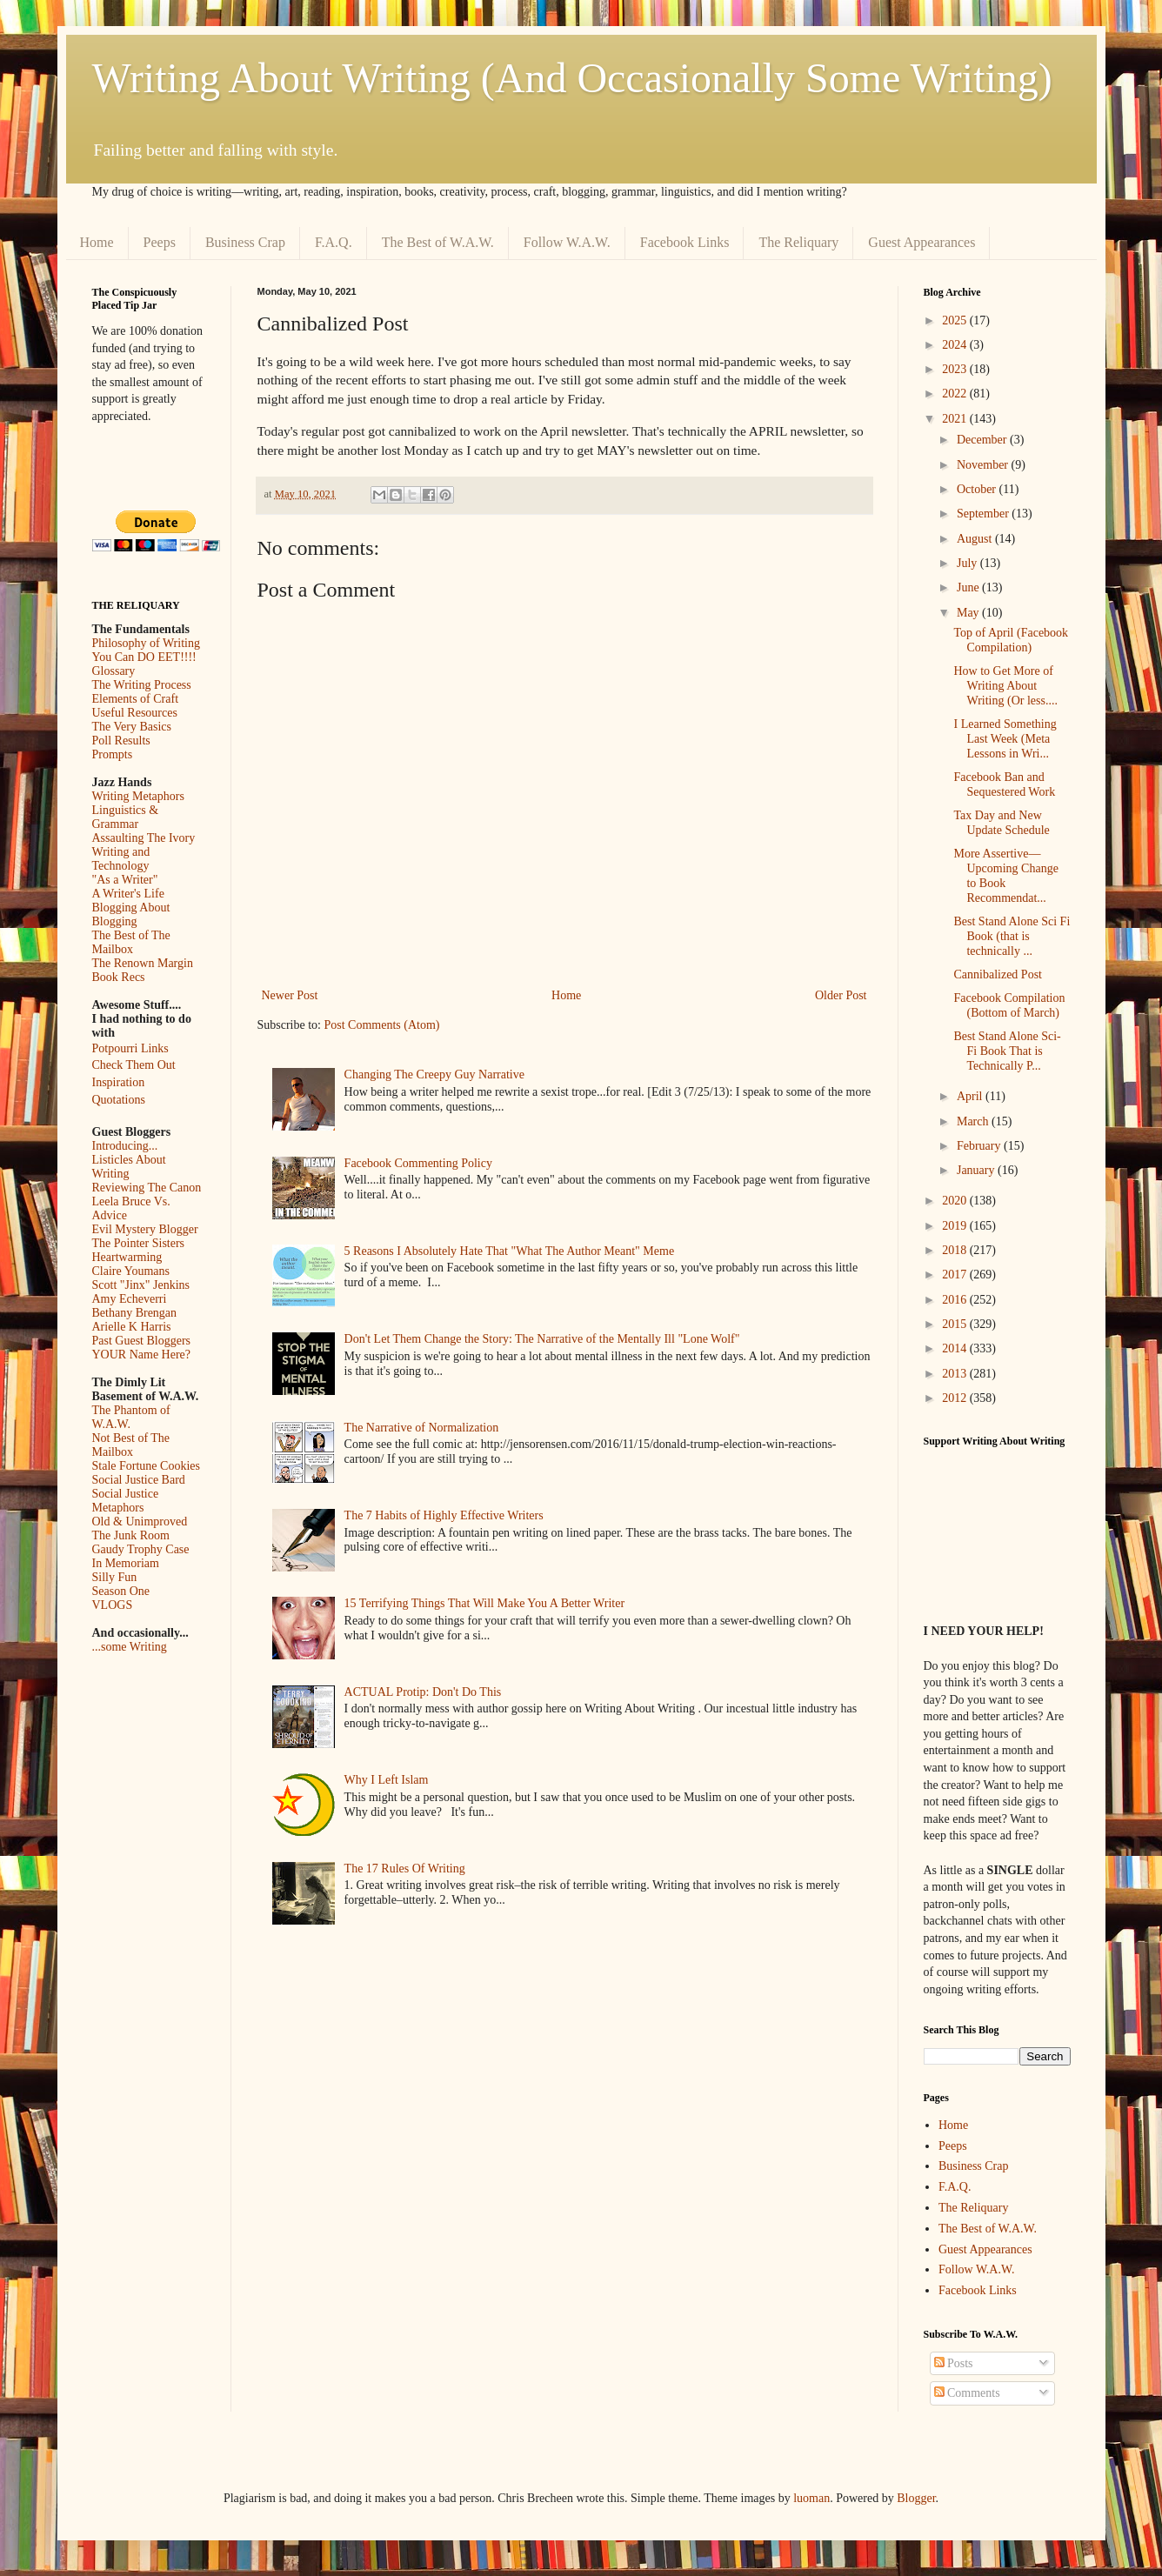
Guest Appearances (921, 242)
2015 (956, 1324)
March (974, 1121)
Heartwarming (127, 1257)
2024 (956, 344)
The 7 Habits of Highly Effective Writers (444, 1515)
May (969, 612)
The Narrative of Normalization (421, 1427)
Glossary (114, 670)
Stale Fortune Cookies (146, 1465)
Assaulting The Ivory (144, 837)
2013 (956, 1373)
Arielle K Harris (131, 1326)
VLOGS (112, 1605)
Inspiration (118, 1082)
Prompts (112, 754)
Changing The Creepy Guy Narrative (434, 1074)
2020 (956, 1200)
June (969, 587)
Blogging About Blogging (131, 914)
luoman (811, 2498)
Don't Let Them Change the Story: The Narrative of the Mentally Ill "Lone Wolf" (542, 1338)
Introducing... (125, 1145)
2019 (956, 1225)
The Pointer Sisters (138, 1243)
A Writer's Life (128, 893)
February (980, 1145)
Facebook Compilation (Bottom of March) (1009, 1005)
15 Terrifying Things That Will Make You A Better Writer (484, 1603)
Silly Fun (114, 1577)
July (968, 563)
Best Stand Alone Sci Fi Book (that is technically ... (1011, 936)
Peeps (160, 242)
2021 (956, 418)
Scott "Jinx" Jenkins (141, 1284)
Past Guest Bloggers (141, 1340)
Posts (953, 2363)
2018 (956, 1250)
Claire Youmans (131, 1271)
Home (97, 242)
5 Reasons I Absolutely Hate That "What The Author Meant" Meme (509, 1251)
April (971, 1096)
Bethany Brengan (134, 1312)
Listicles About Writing (129, 1166)
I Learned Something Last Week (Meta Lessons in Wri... (1004, 738)
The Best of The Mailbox (131, 942)
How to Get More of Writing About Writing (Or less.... (1005, 685)
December (983, 439)
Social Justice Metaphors (125, 1500)
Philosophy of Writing (146, 643)
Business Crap (245, 242)
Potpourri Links (130, 1048)
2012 (956, 1398)
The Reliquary (798, 242)
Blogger (916, 2498)
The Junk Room (131, 1535)
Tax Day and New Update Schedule (1001, 823)
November (984, 464)
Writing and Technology (121, 858)
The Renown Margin (142, 963)
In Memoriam (125, 1563)
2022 (956, 393)
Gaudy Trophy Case (141, 1549)
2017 (956, 1274)
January (977, 1170)
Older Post (841, 995)
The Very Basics (132, 726)
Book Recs (118, 977)
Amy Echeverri (129, 1298)
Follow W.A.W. (567, 242)
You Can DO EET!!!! (144, 657)
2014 (956, 1348)
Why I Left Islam (386, 1779)
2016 (956, 1299)
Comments (967, 2392)
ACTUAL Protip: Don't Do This (423, 1691)
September (984, 513)
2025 (956, 320)
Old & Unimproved (140, 1521)
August (976, 538)
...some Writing (129, 1646)
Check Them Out (134, 1064)
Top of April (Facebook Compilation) (1010, 640)
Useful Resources (134, 712)
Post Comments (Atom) (382, 1024)
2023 (956, 369)
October (978, 489)
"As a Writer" (125, 879)
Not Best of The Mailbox (131, 1444)
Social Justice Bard (138, 1479)
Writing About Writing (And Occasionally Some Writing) (572, 78)
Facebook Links (685, 242)
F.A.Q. (333, 242)
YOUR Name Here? (141, 1354)
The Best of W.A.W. (438, 242)
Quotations (118, 1099)
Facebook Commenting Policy (418, 1163)
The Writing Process (141, 684)
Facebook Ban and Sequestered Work (1004, 784)
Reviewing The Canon (147, 1187)
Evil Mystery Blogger (145, 1229)
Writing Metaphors (138, 796)
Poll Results (121, 740)
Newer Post (290, 995)
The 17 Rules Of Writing (404, 1868)
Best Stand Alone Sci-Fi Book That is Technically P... (1006, 1051)
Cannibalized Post (997, 974)
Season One (121, 1591)
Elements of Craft (135, 698)
